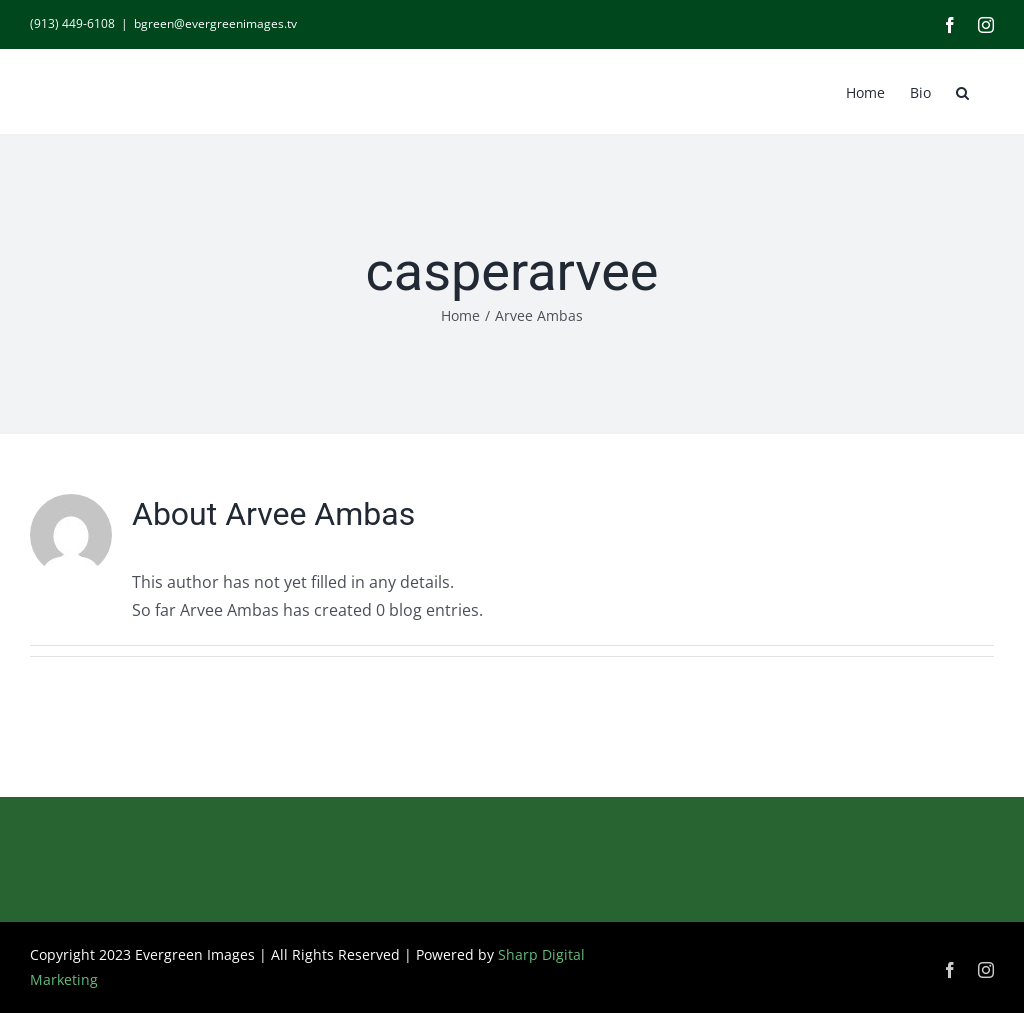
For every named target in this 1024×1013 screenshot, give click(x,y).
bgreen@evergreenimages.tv (215, 23)
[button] (962, 91)
